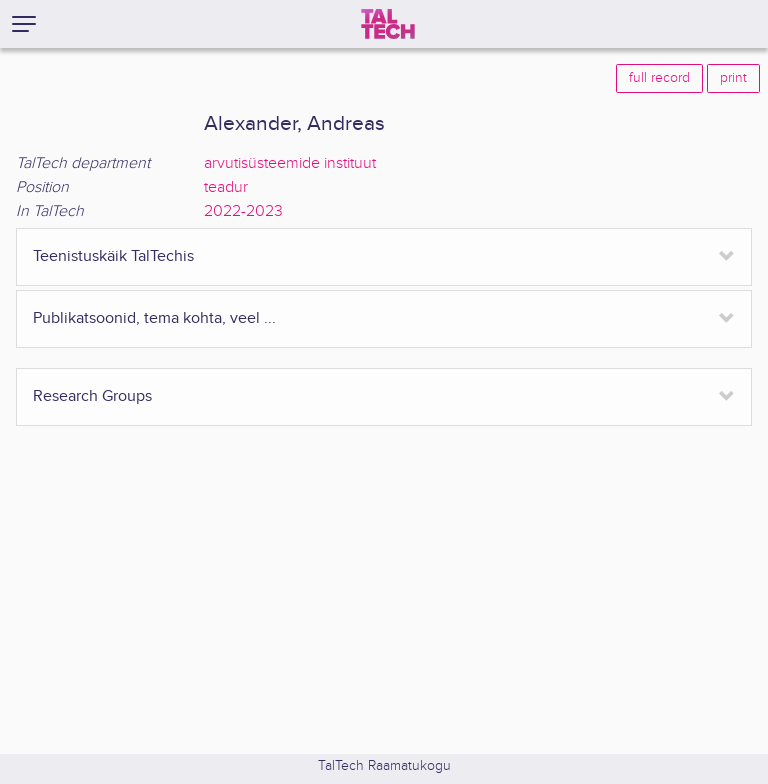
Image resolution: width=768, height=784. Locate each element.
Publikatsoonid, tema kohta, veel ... (154, 318)
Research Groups (92, 396)
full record (659, 78)
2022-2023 (243, 211)
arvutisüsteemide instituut (290, 163)
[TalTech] (388, 24)
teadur (226, 187)
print (733, 78)
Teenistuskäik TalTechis (113, 256)
